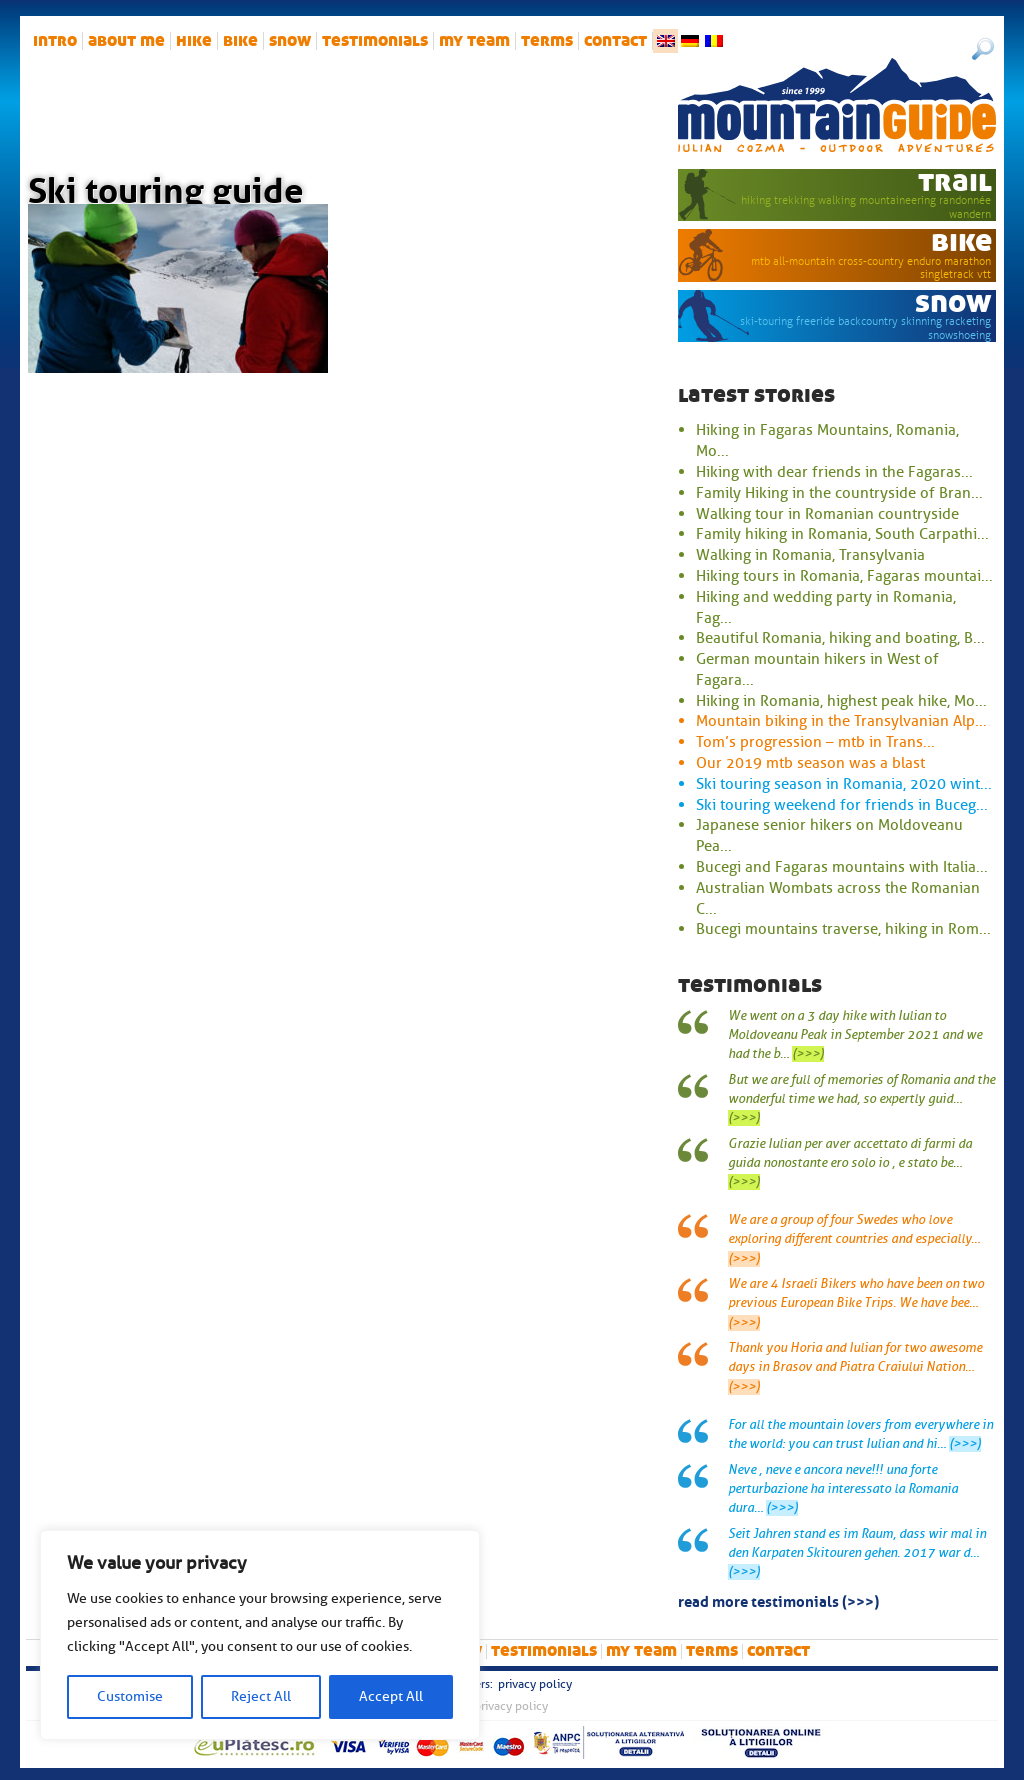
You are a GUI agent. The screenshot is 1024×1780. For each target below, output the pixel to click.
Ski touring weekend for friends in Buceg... (842, 805)
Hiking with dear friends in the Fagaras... (834, 472)
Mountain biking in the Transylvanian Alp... (841, 721)
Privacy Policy (535, 1684)
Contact (615, 41)
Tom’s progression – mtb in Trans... (815, 742)
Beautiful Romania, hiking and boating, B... (840, 638)
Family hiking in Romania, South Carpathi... (842, 534)
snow (290, 41)
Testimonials (375, 41)
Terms (547, 41)
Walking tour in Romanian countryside (827, 514)
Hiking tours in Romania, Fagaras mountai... (844, 576)
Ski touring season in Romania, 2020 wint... (844, 784)
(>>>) (808, 1054)
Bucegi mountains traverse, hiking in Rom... (843, 929)
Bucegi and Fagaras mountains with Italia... (842, 867)
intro (55, 41)
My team (474, 41)
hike (194, 41)
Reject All (261, 1696)
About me (126, 41)
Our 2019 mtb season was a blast (810, 763)
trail (955, 181)
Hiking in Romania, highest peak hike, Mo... (841, 701)
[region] (260, 1635)
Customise (130, 1696)
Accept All (391, 1696)
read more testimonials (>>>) (778, 1600)
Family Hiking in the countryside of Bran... (839, 493)
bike (240, 41)
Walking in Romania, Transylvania (810, 555)
